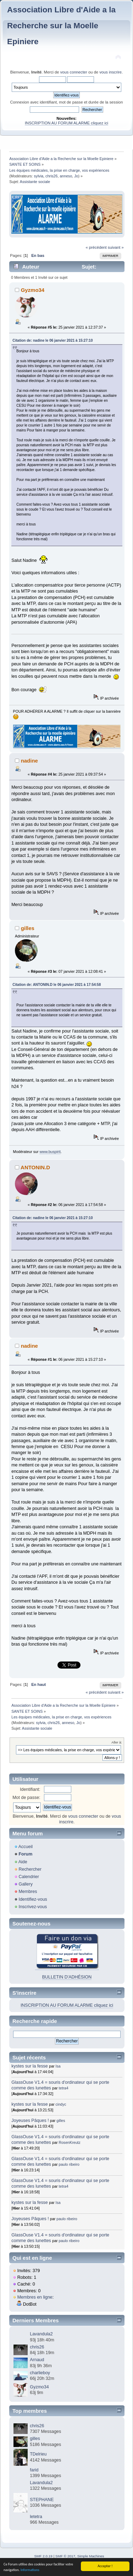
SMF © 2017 (65, 2556)
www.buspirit (49, 1151)
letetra (36, 2516)
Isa (58, 2066)
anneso (66, 176)
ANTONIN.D (35, 1167)
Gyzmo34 (33, 290)
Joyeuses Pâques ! (30, 2120)
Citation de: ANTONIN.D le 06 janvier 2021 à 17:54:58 (56, 985)
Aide (22, 1861)
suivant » (116, 247)
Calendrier (28, 1876)
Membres (27, 1891)
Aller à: (116, 1742)
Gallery (25, 1884)
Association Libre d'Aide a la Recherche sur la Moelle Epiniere (61, 25)
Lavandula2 (41, 2333)
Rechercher (29, 1869)
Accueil (25, 1846)
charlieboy (40, 2372)
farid (34, 2470)
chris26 (51, 176)
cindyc (61, 2104)
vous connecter (73, 72)
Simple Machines (90, 2556)
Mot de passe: (26, 1797)
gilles (27, 928)
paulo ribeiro (69, 2164)
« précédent (95, 247)
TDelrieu (38, 2454)
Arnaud (37, 2359)
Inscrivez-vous (32, 1906)
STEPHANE (42, 2499)
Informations (30, 2570)
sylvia (39, 176)
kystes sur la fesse (29, 2066)
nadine (29, 761)
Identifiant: (30, 1789)
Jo (76, 176)
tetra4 (63, 2088)
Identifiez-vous (32, 1899)
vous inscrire (110, 72)
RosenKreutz (70, 2142)
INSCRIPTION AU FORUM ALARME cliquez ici (66, 123)
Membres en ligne (34, 2297)
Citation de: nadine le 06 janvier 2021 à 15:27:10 (52, 340)
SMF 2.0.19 (43, 2556)
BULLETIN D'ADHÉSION (67, 1977)
